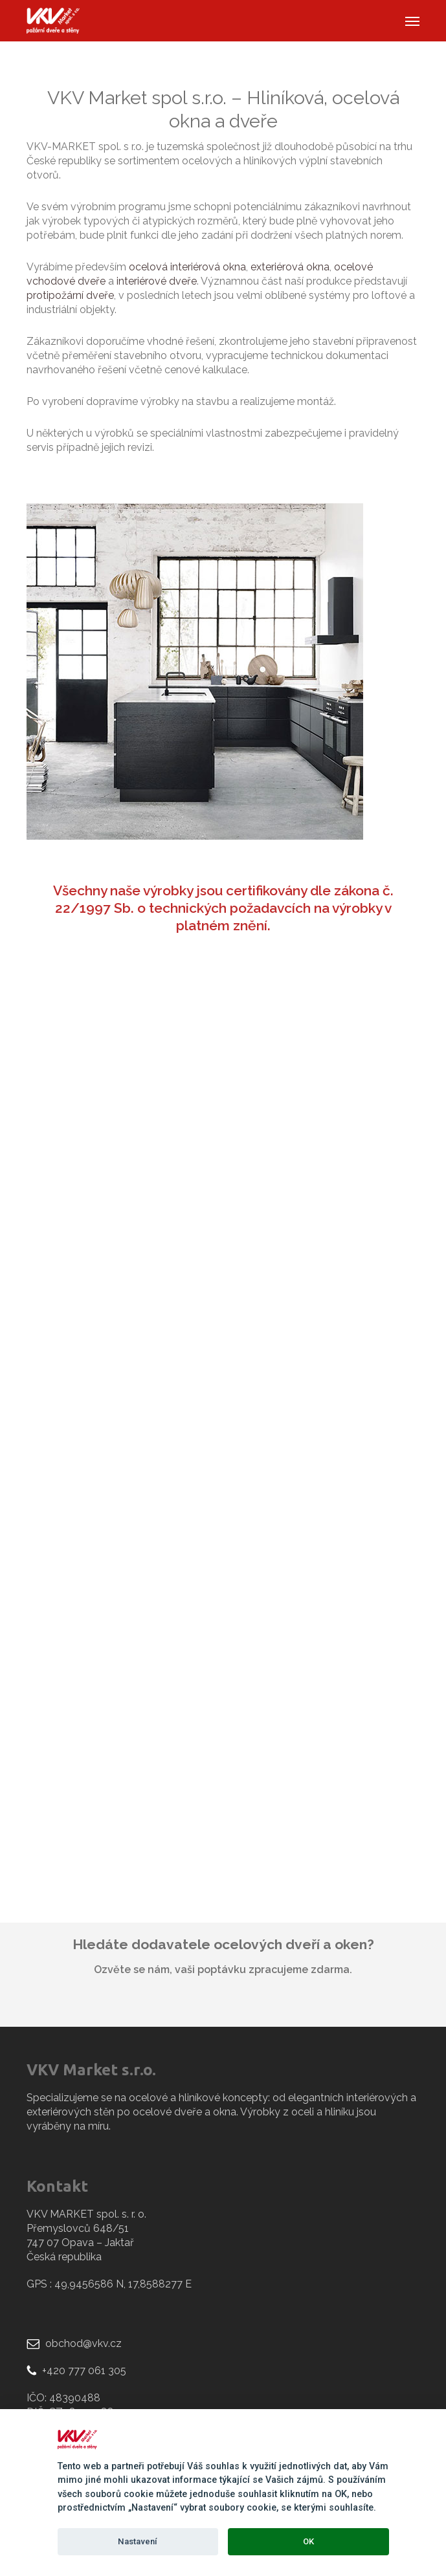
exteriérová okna (290, 267)
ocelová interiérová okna (187, 267)
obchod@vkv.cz (83, 2343)
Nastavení (137, 2541)
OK (308, 2541)
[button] (412, 20)
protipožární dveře (70, 295)
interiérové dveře (157, 281)
